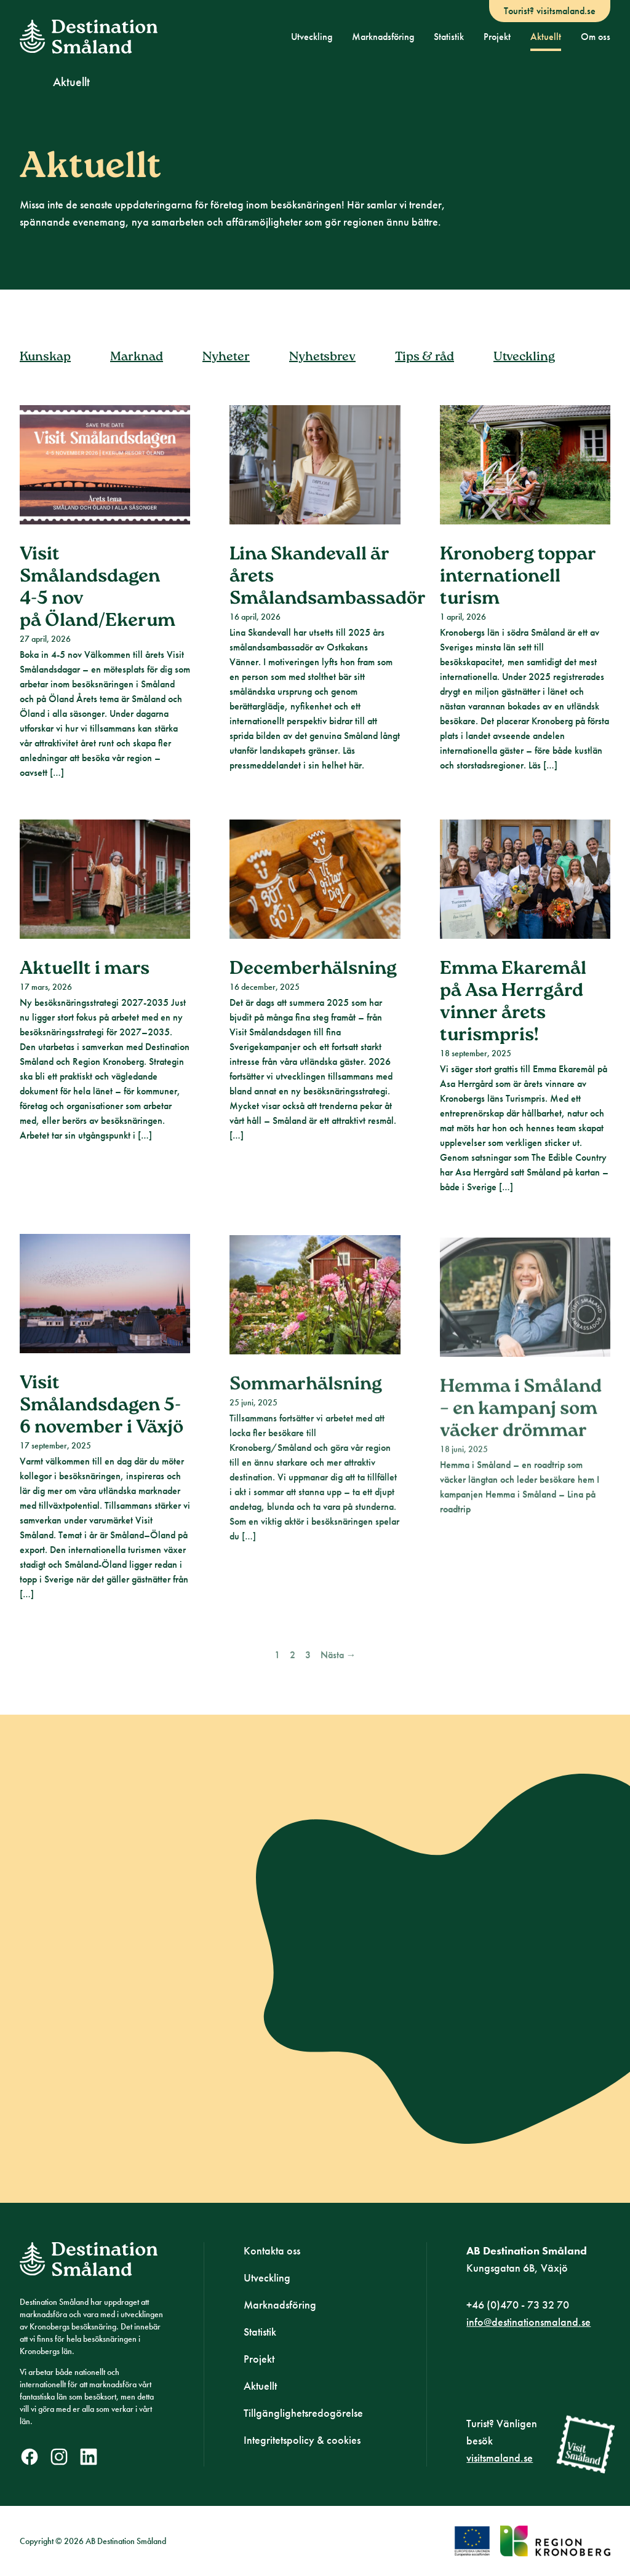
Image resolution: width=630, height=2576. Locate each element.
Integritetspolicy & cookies (302, 2440)
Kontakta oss (272, 2250)
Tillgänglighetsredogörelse (303, 2413)
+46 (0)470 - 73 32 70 (517, 2304)
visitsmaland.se (499, 2458)
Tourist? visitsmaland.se (550, 10)
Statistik (449, 36)
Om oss (595, 36)
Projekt (497, 36)
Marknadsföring (383, 36)
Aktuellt (545, 36)
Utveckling (311, 36)
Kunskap (45, 372)
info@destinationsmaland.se (528, 2322)
